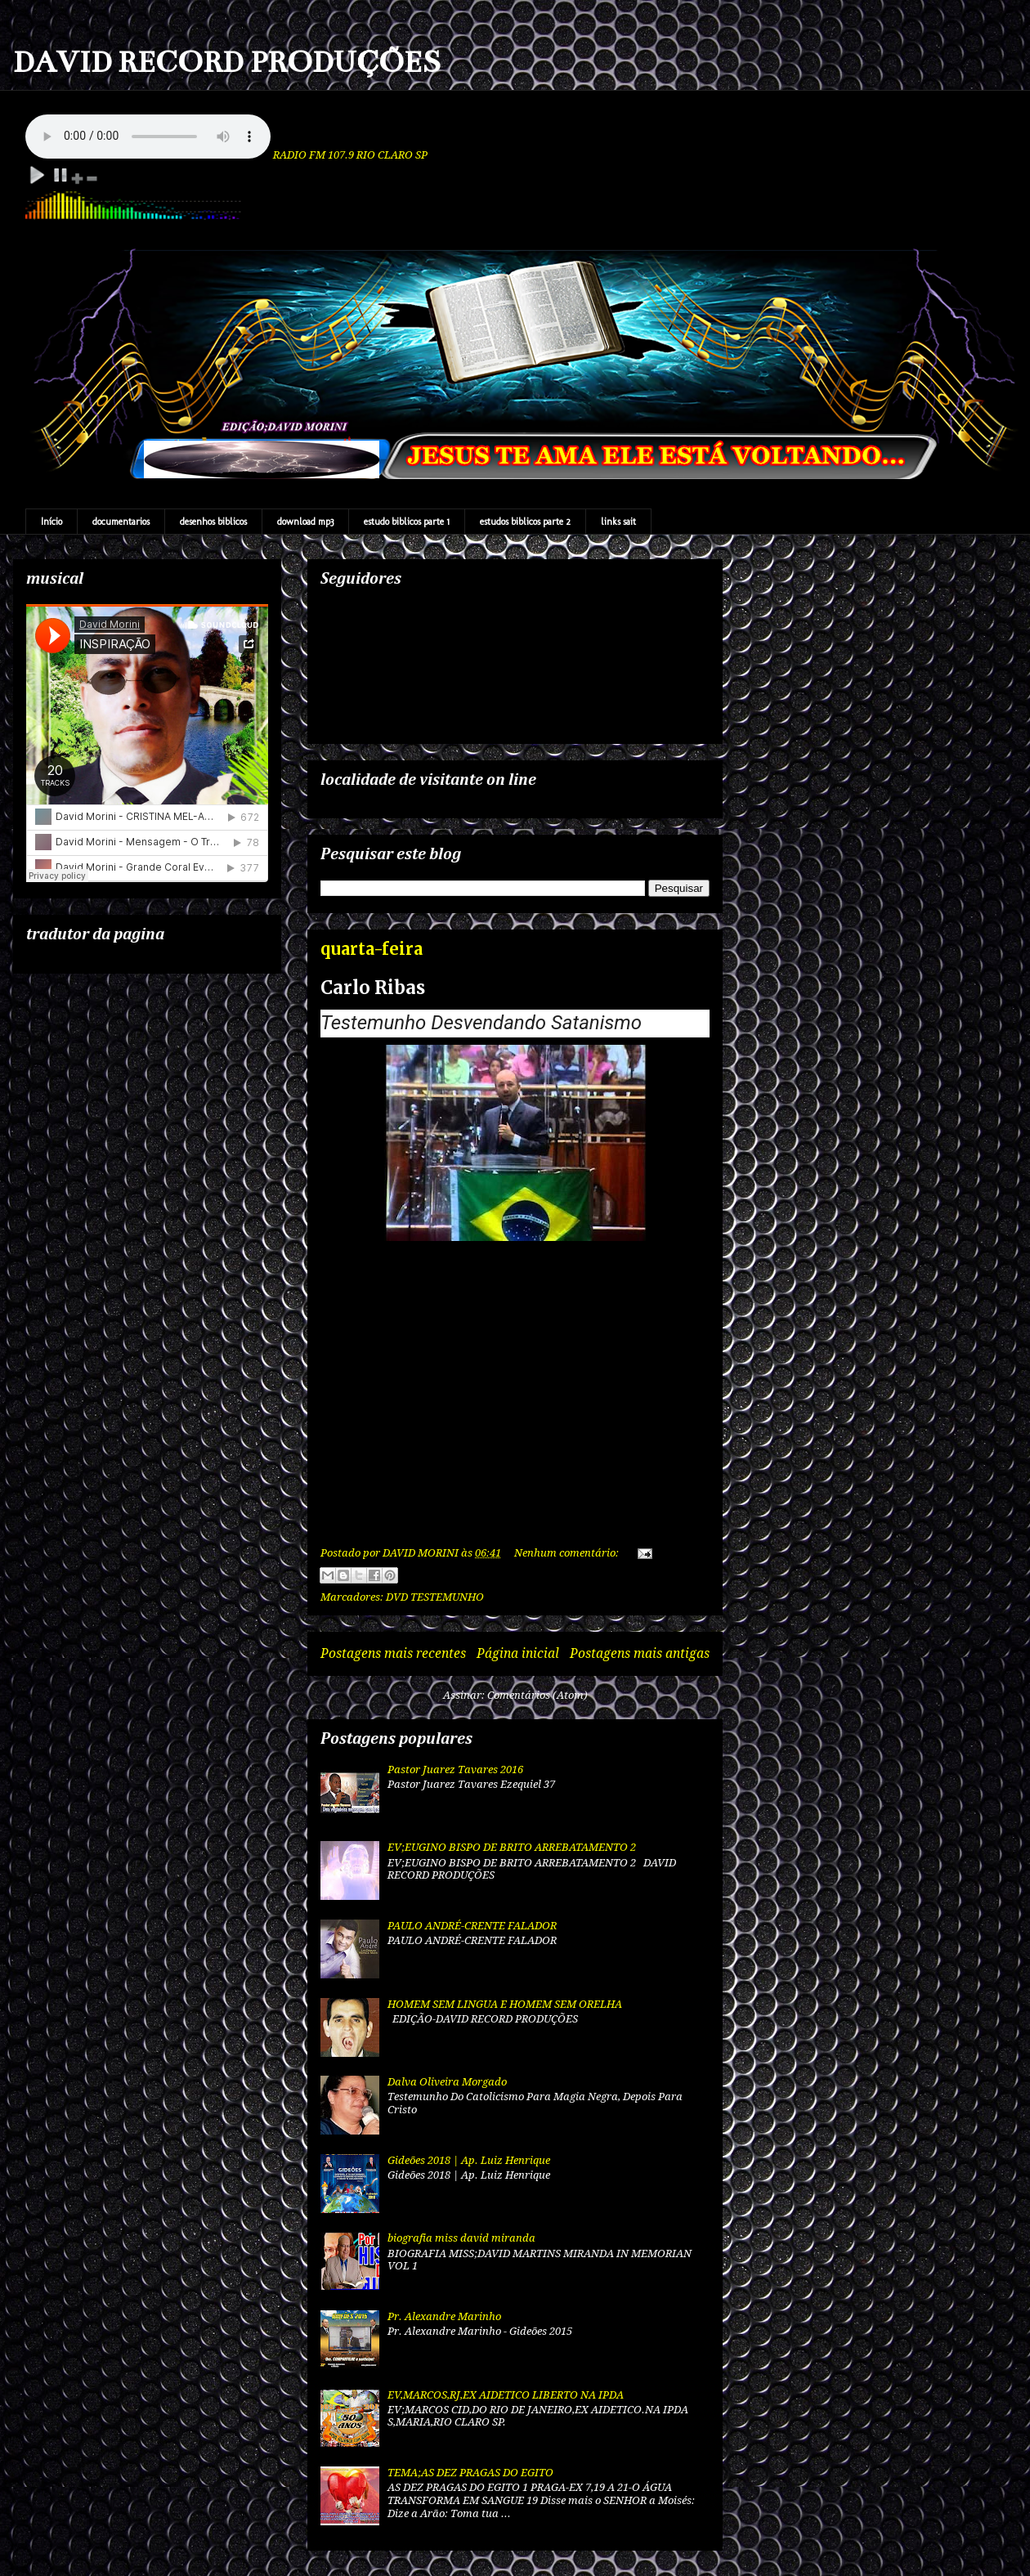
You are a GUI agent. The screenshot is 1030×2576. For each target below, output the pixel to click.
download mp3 (305, 521)
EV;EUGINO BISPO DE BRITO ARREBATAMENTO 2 (511, 1847)
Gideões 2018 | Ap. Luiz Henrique (468, 2160)
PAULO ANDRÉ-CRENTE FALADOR (472, 1926)
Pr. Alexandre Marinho (444, 2316)
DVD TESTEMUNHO (435, 1597)
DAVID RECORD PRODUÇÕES (227, 62)
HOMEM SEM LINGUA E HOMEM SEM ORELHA (504, 2004)
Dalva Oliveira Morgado (447, 2082)
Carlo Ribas (372, 987)
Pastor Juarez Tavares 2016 (455, 1769)
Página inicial (518, 1653)
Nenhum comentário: (567, 1553)
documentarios (121, 521)
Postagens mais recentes (393, 1653)
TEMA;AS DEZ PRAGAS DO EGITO (470, 2472)
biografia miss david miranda (461, 2238)
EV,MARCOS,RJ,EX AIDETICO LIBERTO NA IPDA (505, 2395)
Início (51, 521)
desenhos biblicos (213, 521)
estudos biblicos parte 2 (525, 521)
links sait (618, 521)
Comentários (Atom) (537, 1695)
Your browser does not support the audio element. (148, 136)
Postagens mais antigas (640, 1653)
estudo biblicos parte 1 (407, 521)
